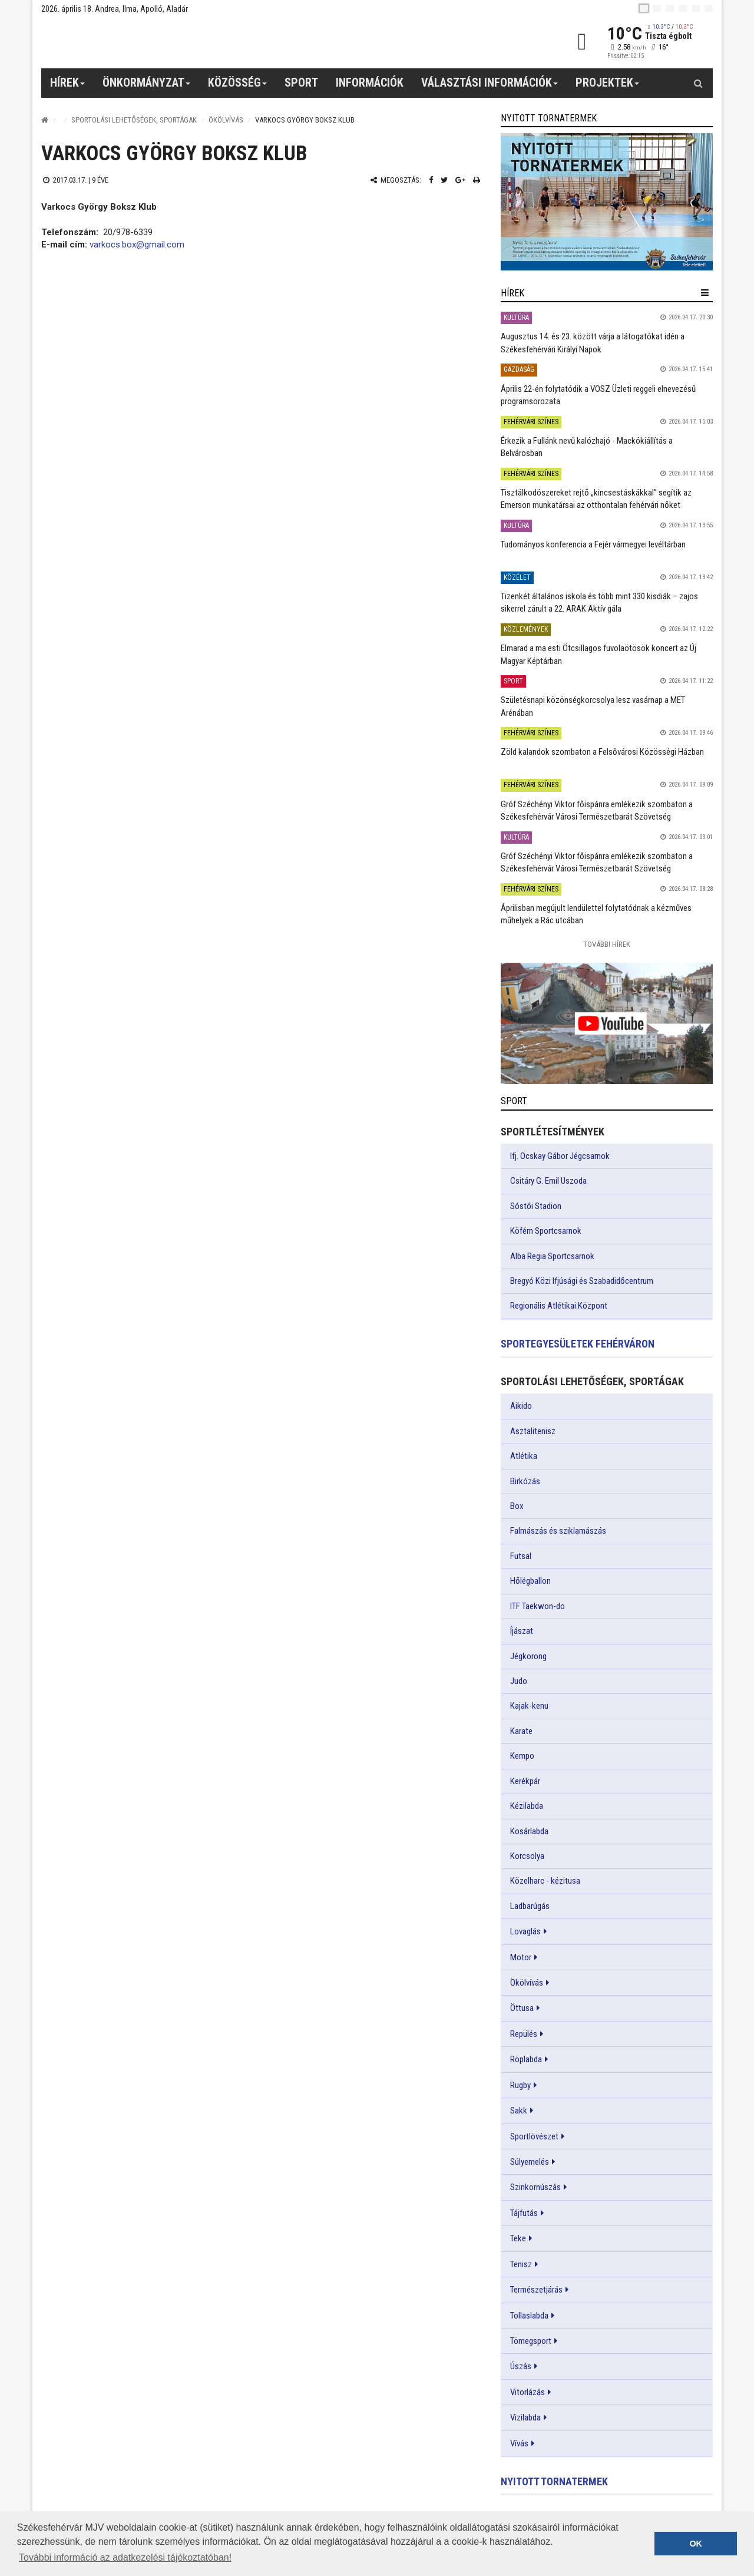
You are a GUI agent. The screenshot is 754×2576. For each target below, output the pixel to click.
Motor (520, 1957)
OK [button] (695, 2543)
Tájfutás (524, 2213)
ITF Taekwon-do (537, 1606)
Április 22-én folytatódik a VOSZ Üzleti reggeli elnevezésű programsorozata (598, 395)
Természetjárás (536, 2289)
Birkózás (525, 1481)
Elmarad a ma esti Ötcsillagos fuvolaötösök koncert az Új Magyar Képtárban (598, 654)
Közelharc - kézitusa (545, 1880)
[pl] (670, 8)
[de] (683, 8)
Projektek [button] (608, 86)
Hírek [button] (67, 86)
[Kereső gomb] (698, 83)
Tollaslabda (529, 2315)
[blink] (709, 8)
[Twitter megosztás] (444, 180)
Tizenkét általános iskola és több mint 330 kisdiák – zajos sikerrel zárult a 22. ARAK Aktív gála (599, 602)
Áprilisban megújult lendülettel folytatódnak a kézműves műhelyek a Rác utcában (596, 914)
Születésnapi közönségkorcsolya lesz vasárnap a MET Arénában (593, 706)
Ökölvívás (226, 119)
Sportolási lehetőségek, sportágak (134, 119)
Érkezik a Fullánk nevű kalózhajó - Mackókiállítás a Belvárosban (587, 446)
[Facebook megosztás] (431, 180)
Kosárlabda (529, 1831)
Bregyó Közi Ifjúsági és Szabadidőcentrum (581, 1281)
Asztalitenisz (532, 1431)
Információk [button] (370, 82)
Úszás (520, 2366)
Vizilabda (525, 2417)
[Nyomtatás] (476, 180)
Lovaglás (525, 1931)
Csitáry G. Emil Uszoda (548, 1180)
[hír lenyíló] (705, 292)
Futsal (520, 1556)
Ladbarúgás (530, 1906)
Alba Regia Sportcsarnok (552, 1256)
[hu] (644, 8)
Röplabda (526, 2059)
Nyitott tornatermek (554, 2481)
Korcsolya (527, 1856)
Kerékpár (525, 1781)
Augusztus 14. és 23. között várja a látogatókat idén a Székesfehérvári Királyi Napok (592, 342)
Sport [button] (301, 82)
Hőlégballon (530, 1581)
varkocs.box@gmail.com (137, 244)
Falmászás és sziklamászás (558, 1530)
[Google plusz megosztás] (460, 180)
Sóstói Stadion (535, 1206)
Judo (518, 1681)
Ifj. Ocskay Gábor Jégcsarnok (560, 1156)
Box (517, 1506)
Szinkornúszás (535, 2187)
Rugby (520, 2085)
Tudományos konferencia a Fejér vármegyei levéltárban (593, 544)
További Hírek (606, 944)
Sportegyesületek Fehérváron (577, 1343)
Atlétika (523, 1456)
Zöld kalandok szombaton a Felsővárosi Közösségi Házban (602, 752)
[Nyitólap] (44, 119)
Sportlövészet (534, 2136)
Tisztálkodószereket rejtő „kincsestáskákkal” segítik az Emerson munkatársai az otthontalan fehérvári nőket (596, 498)
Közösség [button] (237, 86)
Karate (521, 1731)
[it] (696, 8)
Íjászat (521, 1631)
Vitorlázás (527, 2392)
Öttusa (522, 2008)
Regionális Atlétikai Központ (558, 1305)
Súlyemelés (529, 2161)
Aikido (521, 1406)
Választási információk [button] (489, 86)
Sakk (518, 2110)
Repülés (523, 2034)
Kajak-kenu (529, 1705)
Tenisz (521, 2264)
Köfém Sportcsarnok (545, 1231)
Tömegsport (530, 2341)
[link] (607, 201)
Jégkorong (528, 1656)
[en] (657, 8)
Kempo (522, 1756)
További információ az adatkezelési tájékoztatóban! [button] (125, 2557)
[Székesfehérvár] (149, 41)
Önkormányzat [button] (146, 86)
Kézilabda (526, 1806)
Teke (518, 2238)
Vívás (519, 2443)
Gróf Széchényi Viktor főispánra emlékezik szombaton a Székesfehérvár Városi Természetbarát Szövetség (597, 810)
